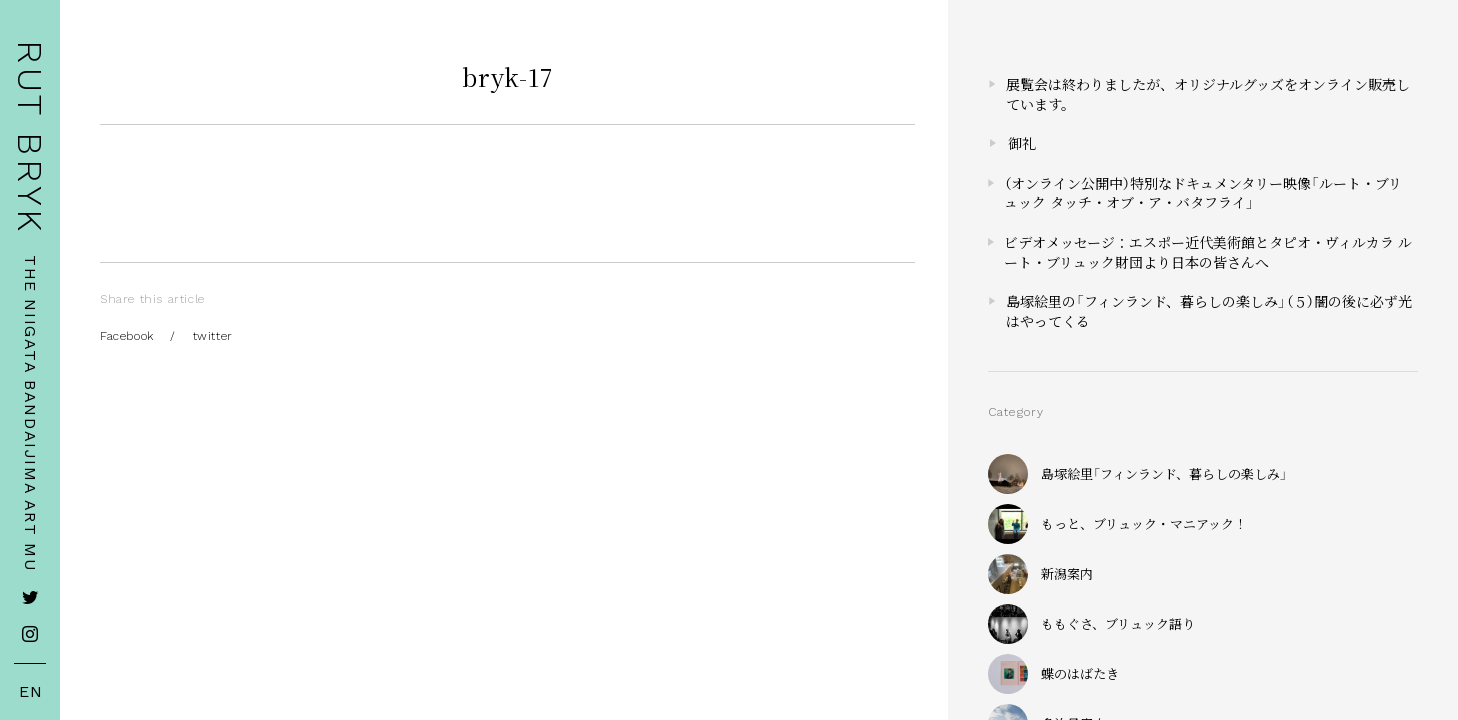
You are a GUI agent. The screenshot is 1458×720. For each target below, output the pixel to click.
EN (31, 692)
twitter (213, 336)
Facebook (127, 336)
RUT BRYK (30, 137)
